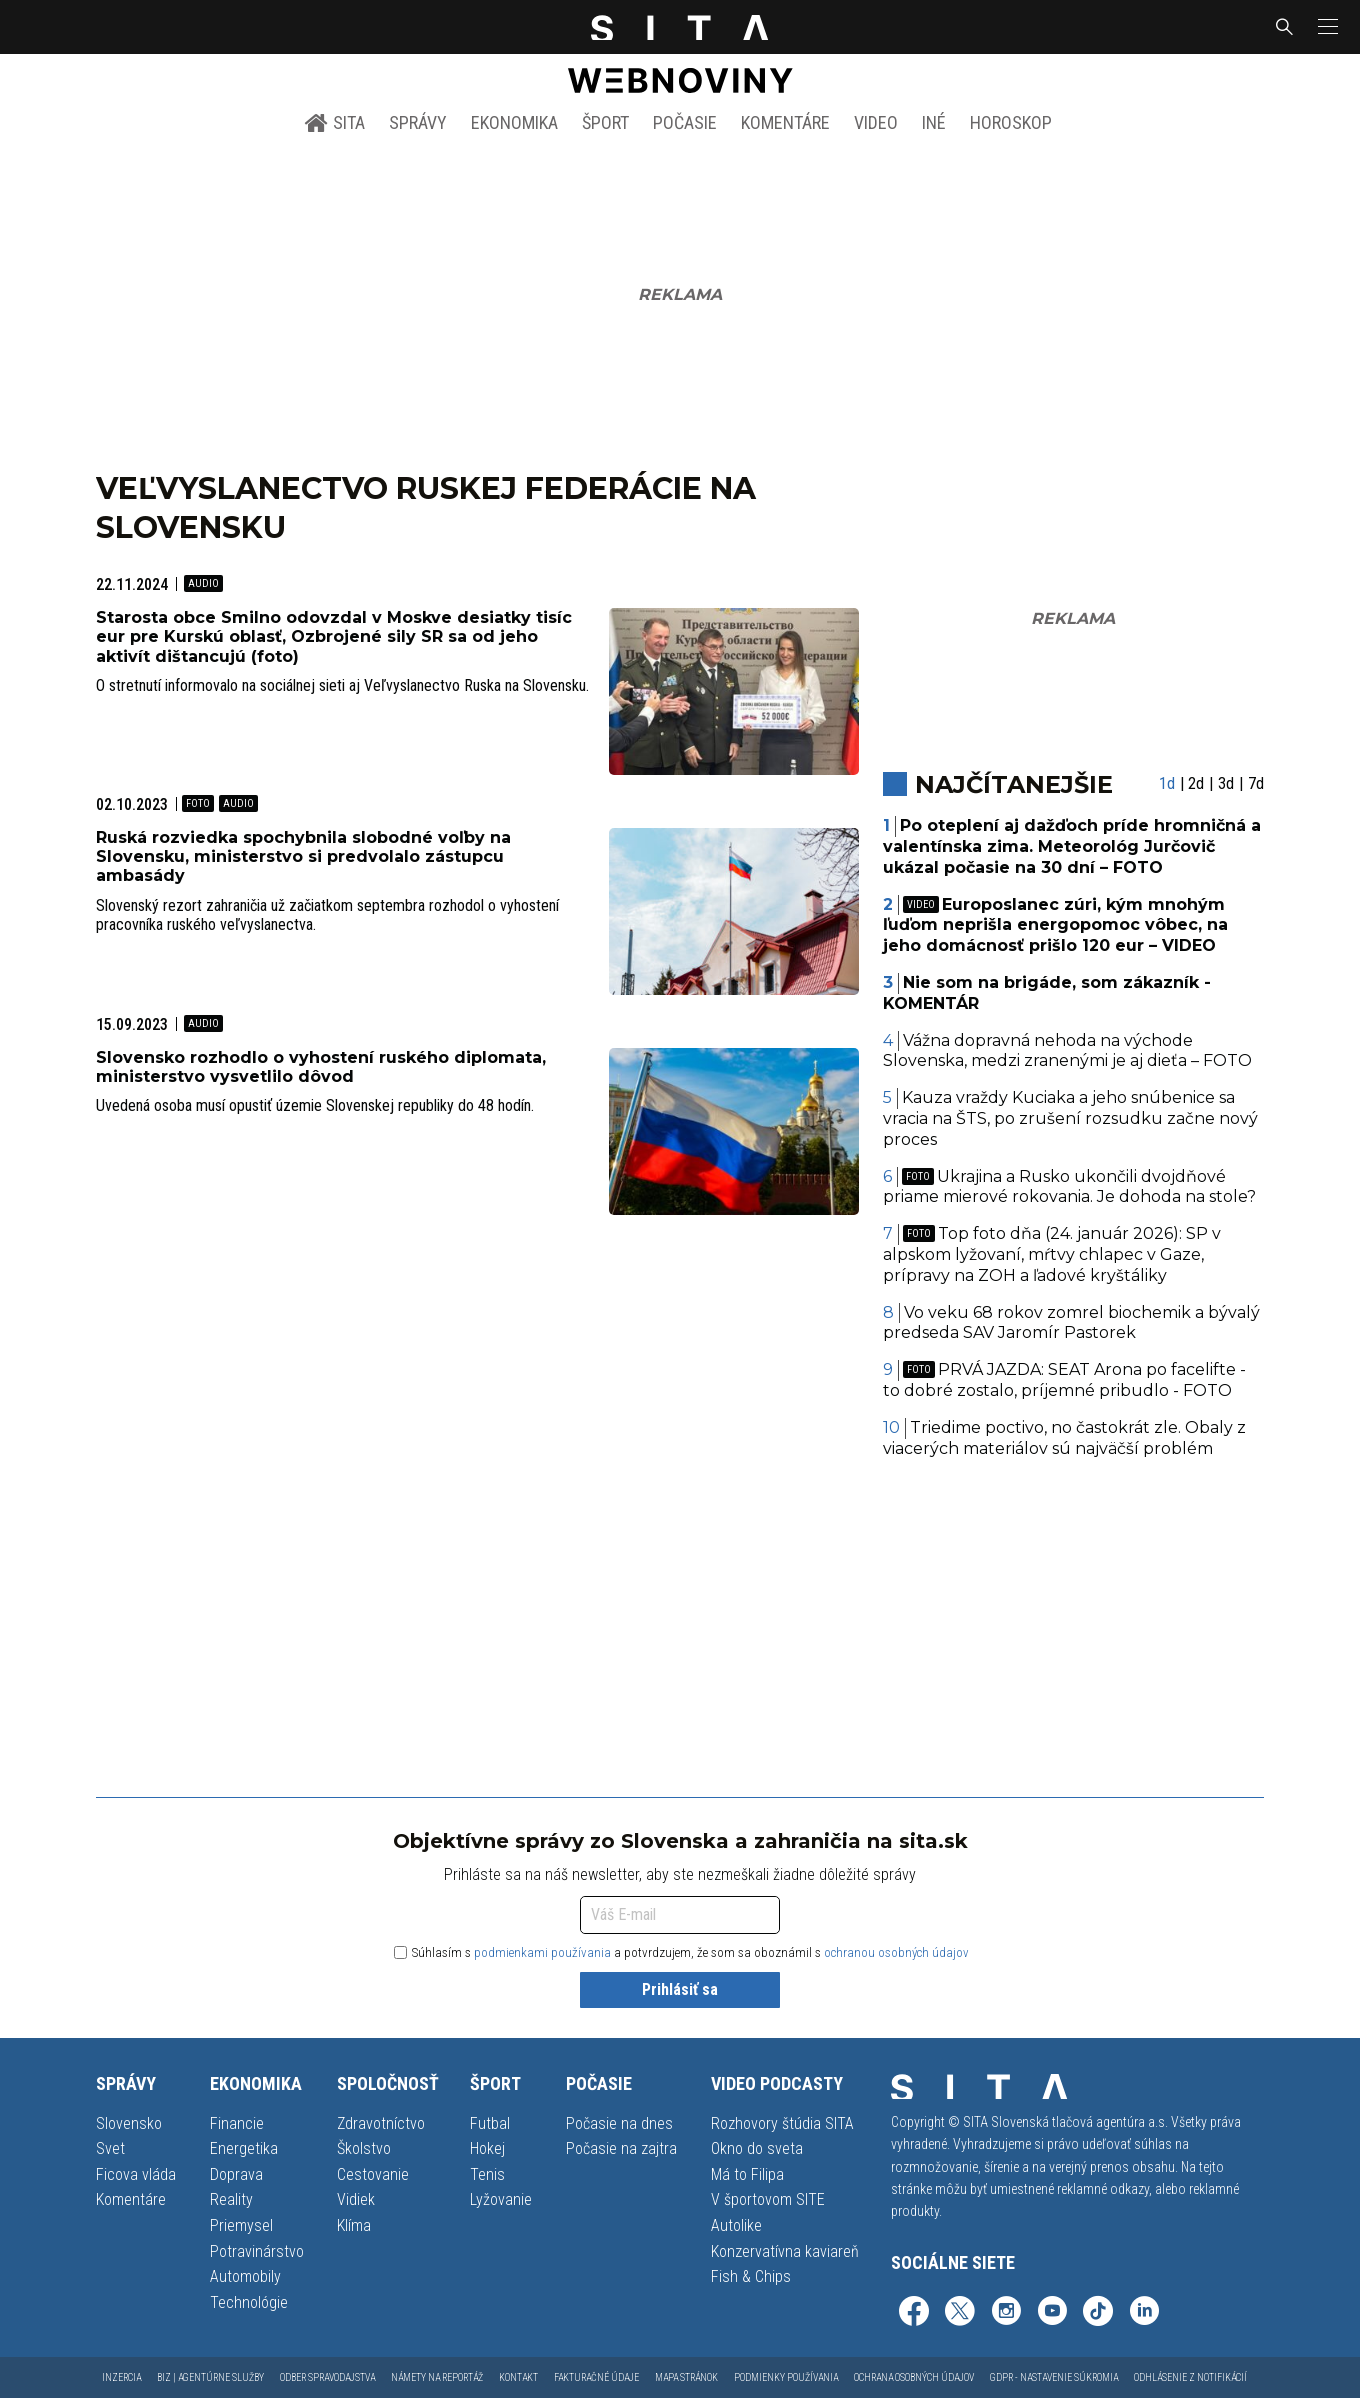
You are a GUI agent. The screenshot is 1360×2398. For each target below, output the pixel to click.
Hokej (487, 2148)
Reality (231, 2199)
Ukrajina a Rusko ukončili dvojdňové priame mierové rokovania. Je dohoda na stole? (1069, 1187)
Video (876, 122)
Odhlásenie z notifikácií (1190, 2377)
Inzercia (121, 2377)
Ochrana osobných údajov (914, 2377)
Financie (237, 2123)
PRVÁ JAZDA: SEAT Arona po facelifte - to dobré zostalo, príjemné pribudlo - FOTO (1065, 1380)
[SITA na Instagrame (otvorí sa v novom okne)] (1006, 2313)
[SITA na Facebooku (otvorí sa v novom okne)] (914, 2313)
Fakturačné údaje (596, 2377)
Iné (934, 122)
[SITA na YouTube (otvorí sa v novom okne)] (1052, 2313)
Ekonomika (514, 122)
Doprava (236, 2174)
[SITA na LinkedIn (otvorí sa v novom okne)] (1144, 2313)
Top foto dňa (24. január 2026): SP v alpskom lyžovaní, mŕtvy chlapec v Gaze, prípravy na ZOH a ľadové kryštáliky (1052, 1254)
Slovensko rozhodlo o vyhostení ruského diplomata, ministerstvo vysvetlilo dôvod (321, 1067)
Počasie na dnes (619, 2123)
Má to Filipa (747, 2174)
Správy (418, 122)
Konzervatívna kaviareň (785, 2251)
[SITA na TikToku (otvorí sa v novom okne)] (1098, 2313)
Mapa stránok (686, 2377)
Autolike (736, 2225)
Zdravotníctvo (381, 2123)
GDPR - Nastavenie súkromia (1054, 2377)
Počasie (685, 122)
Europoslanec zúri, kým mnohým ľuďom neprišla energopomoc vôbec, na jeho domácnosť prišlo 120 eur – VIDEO (1055, 925)
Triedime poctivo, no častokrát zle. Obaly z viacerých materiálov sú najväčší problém (1065, 1438)
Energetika (244, 2148)
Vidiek (356, 2199)
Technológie (249, 2302)
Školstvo (364, 2148)
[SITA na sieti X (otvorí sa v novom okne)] (960, 2313)
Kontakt (518, 2377)
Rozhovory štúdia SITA (782, 2123)
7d (1256, 783)
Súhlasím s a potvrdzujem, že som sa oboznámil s (681, 1952)
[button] (1326, 27)
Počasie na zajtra (621, 2148)
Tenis (487, 2174)
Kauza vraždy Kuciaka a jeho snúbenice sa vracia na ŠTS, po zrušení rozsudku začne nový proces (1070, 1118)
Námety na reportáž (437, 2377)
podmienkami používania (542, 1952)
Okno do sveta (757, 2148)
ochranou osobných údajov (896, 1952)
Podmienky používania (786, 2377)
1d (1167, 783)
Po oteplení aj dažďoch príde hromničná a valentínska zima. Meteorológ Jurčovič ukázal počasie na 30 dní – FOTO (1072, 846)
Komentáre (785, 122)
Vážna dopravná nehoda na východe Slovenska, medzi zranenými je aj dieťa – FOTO (1067, 1051)
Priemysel (241, 2225)
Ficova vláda (136, 2174)
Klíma (354, 2225)
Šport (605, 122)
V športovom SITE (768, 2199)
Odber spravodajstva (327, 2377)
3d (1226, 783)
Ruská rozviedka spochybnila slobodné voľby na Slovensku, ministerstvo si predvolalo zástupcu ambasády (303, 856)
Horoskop (1011, 122)
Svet (110, 2148)
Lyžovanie (501, 2199)
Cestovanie (373, 2174)
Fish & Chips (751, 2276)
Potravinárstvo (257, 2251)
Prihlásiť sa (680, 1989)
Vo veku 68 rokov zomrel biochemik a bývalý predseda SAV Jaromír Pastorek (1072, 1323)
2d (1196, 783)
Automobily (245, 2276)
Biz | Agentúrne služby (210, 2377)
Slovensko (129, 2123)
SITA (334, 123)
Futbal (490, 2123)
